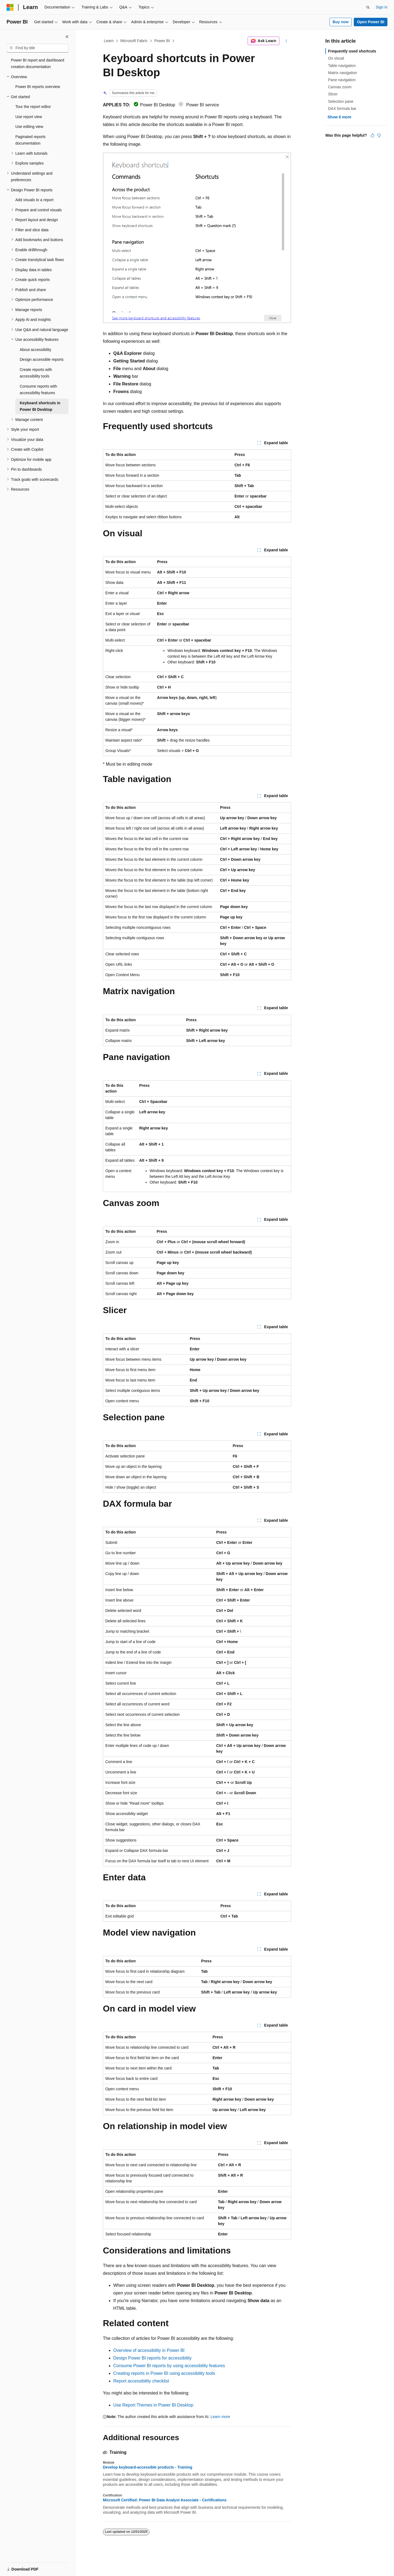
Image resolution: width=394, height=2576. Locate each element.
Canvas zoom (340, 87)
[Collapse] (67, 37)
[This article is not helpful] (379, 135)
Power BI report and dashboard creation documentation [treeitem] (37, 63)
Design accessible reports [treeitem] (41, 359)
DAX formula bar (342, 108)
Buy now (341, 22)
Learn (109, 41)
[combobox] (37, 48)
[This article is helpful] (372, 135)
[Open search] (368, 7)
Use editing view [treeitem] (29, 126)
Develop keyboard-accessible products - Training (147, 2467)
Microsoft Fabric (134, 41)
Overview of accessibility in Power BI (149, 2350)
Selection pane (341, 101)
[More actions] (286, 41)
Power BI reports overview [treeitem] (37, 86)
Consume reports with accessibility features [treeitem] (38, 389)
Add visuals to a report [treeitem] (34, 200)
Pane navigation (341, 80)
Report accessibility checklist (141, 2381)
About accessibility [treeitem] (35, 349)
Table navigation (342, 65)
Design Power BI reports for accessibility (152, 2358)
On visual (336, 58)
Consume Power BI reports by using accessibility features (169, 2365)
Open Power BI (370, 22)
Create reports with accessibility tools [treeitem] (36, 373)
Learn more (220, 2416)
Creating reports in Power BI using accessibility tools (164, 2373)
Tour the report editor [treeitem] (33, 106)
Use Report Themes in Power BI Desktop (153, 2405)
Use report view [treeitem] (28, 117)
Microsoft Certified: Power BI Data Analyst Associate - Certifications (165, 2500)
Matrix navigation (342, 73)
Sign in (381, 7)
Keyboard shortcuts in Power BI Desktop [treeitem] (40, 406)
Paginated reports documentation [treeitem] (30, 140)
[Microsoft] (10, 7)
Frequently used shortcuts (352, 51)
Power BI (162, 41)
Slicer (333, 94)
